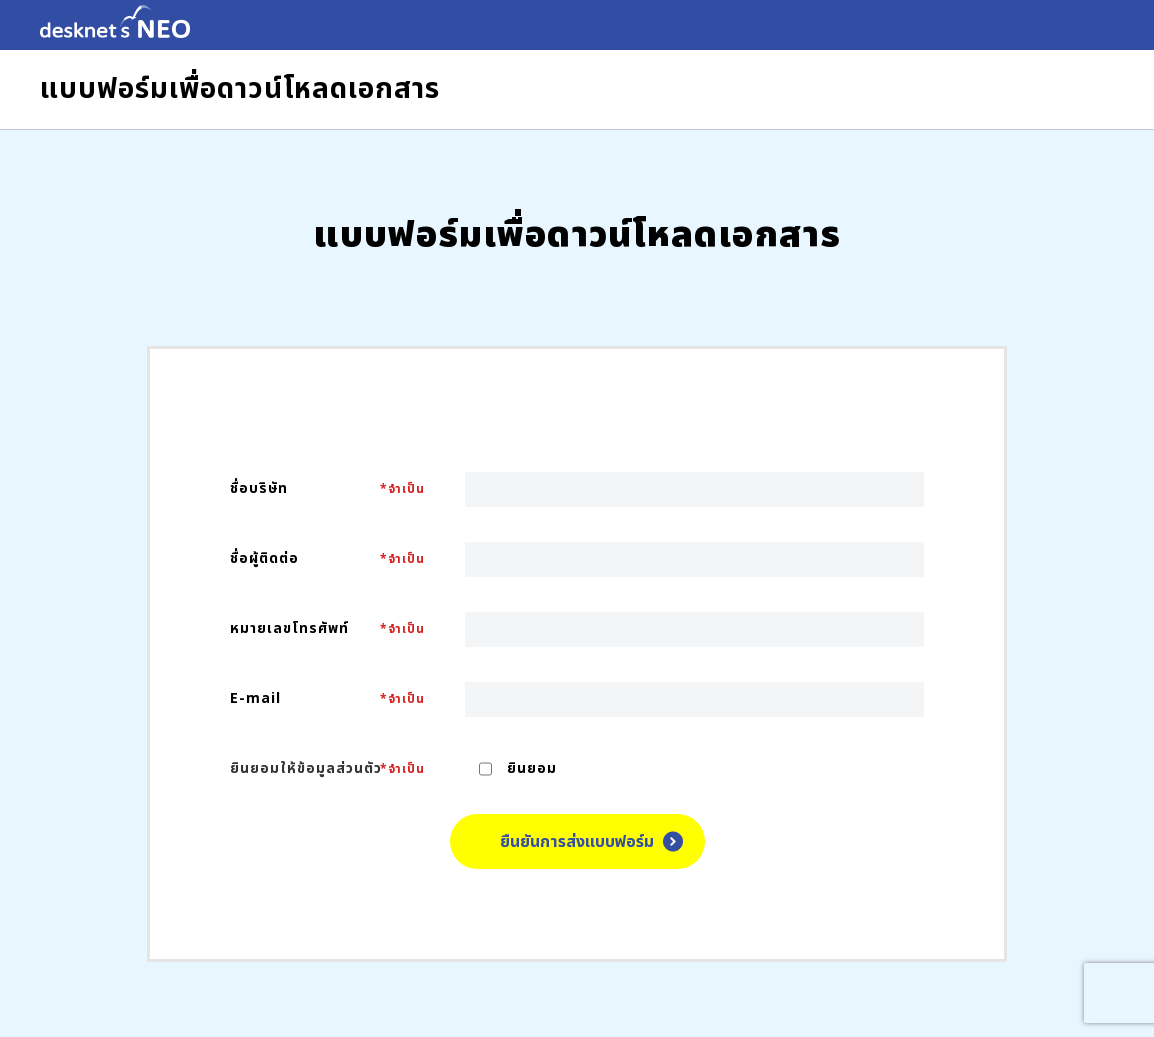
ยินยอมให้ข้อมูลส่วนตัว (306, 768)
